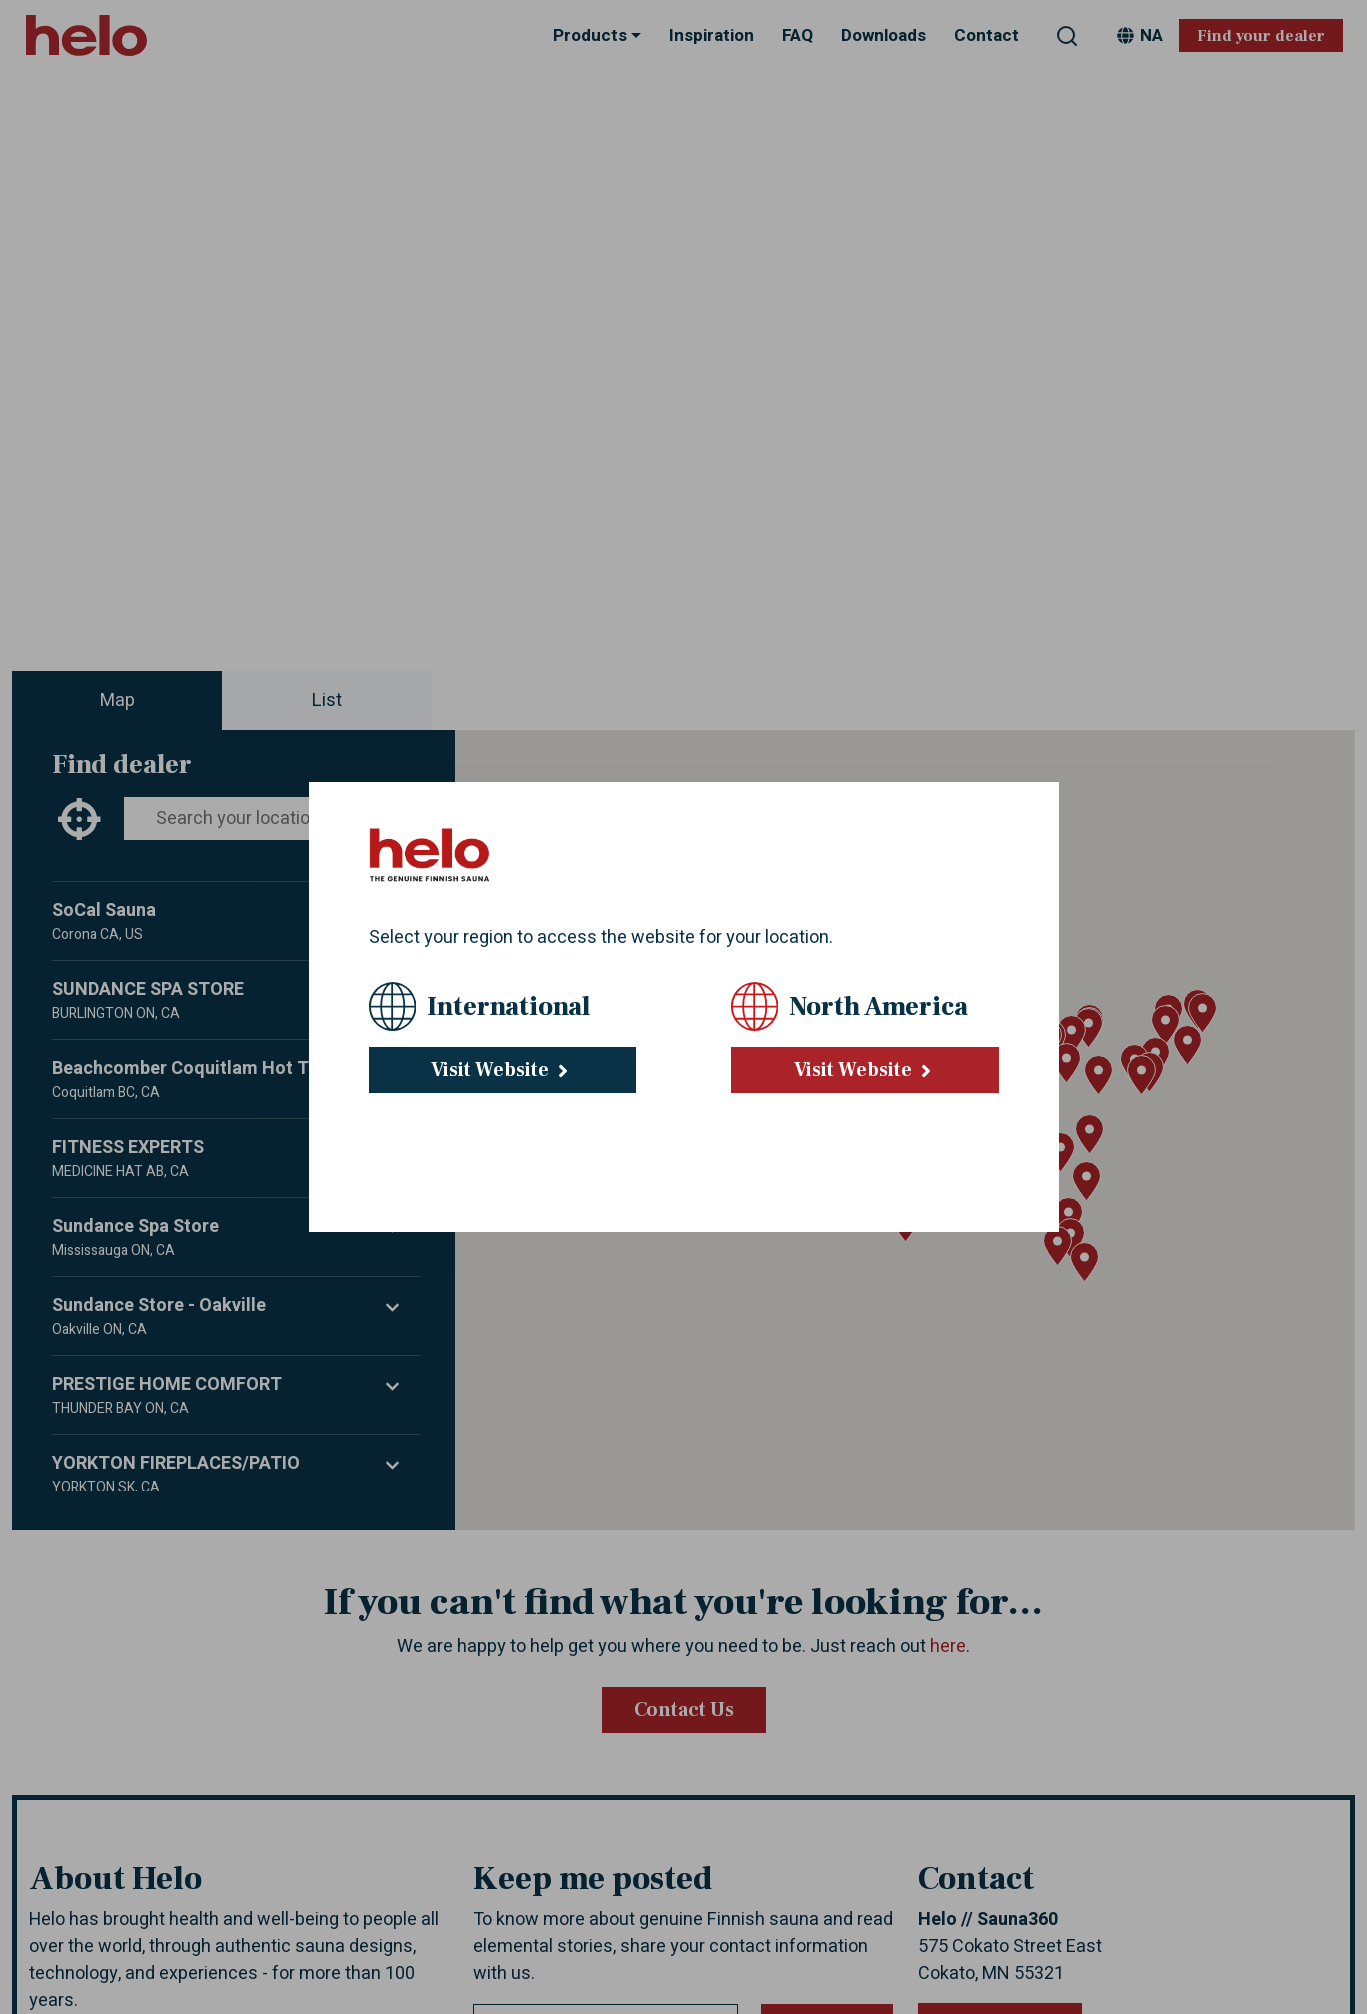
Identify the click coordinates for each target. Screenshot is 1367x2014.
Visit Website (502, 1070)
